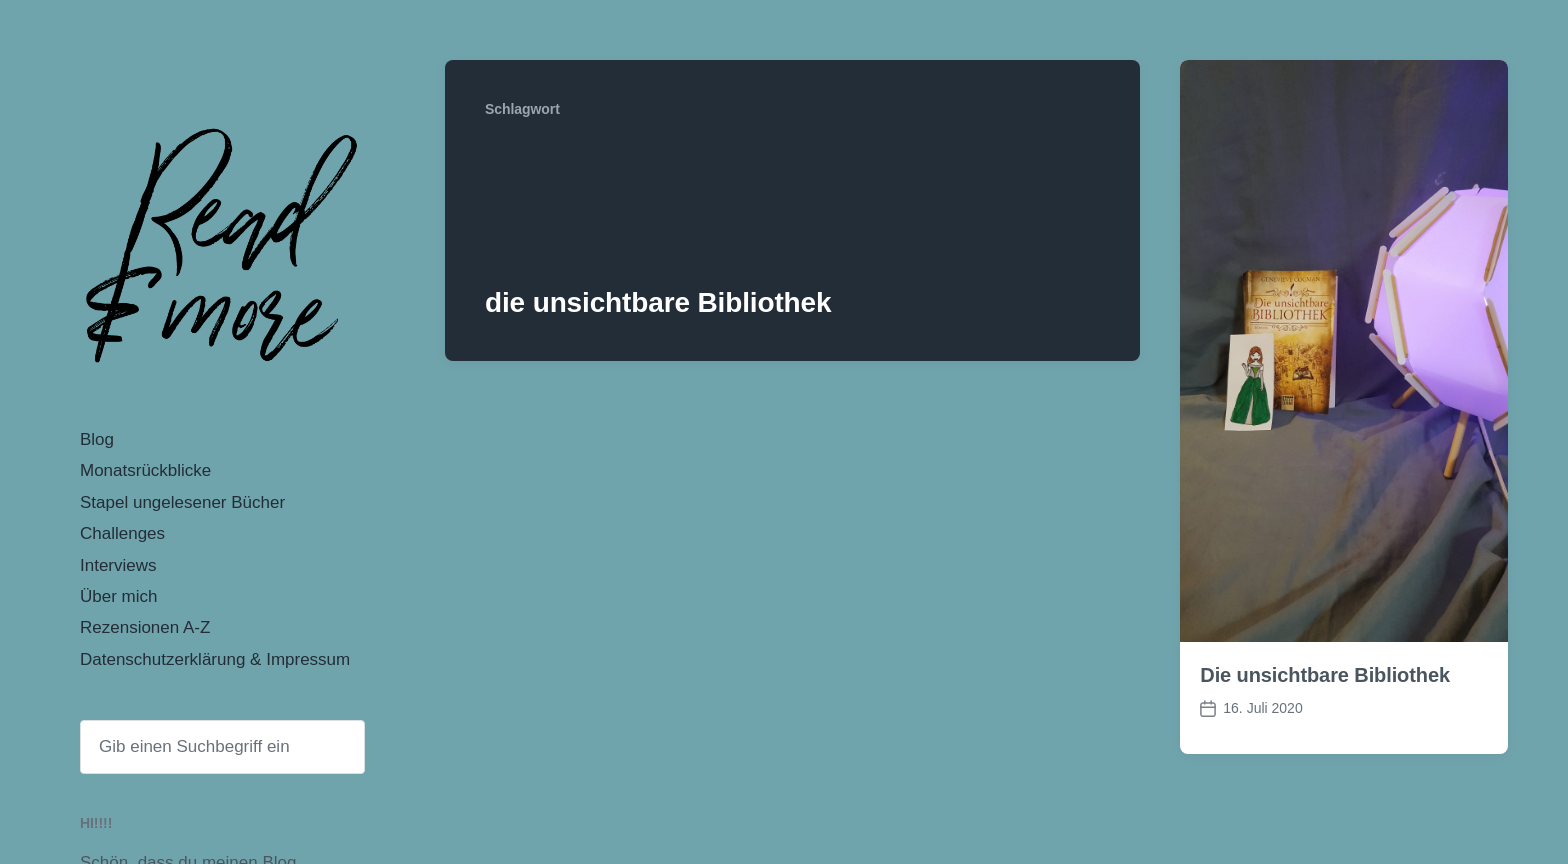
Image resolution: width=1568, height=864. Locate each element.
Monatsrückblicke (145, 470)
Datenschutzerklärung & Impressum (215, 659)
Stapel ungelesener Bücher (182, 502)
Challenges (122, 533)
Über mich (118, 596)
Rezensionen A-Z (145, 627)
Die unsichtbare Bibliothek (1325, 675)
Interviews (118, 565)
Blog (97, 439)
